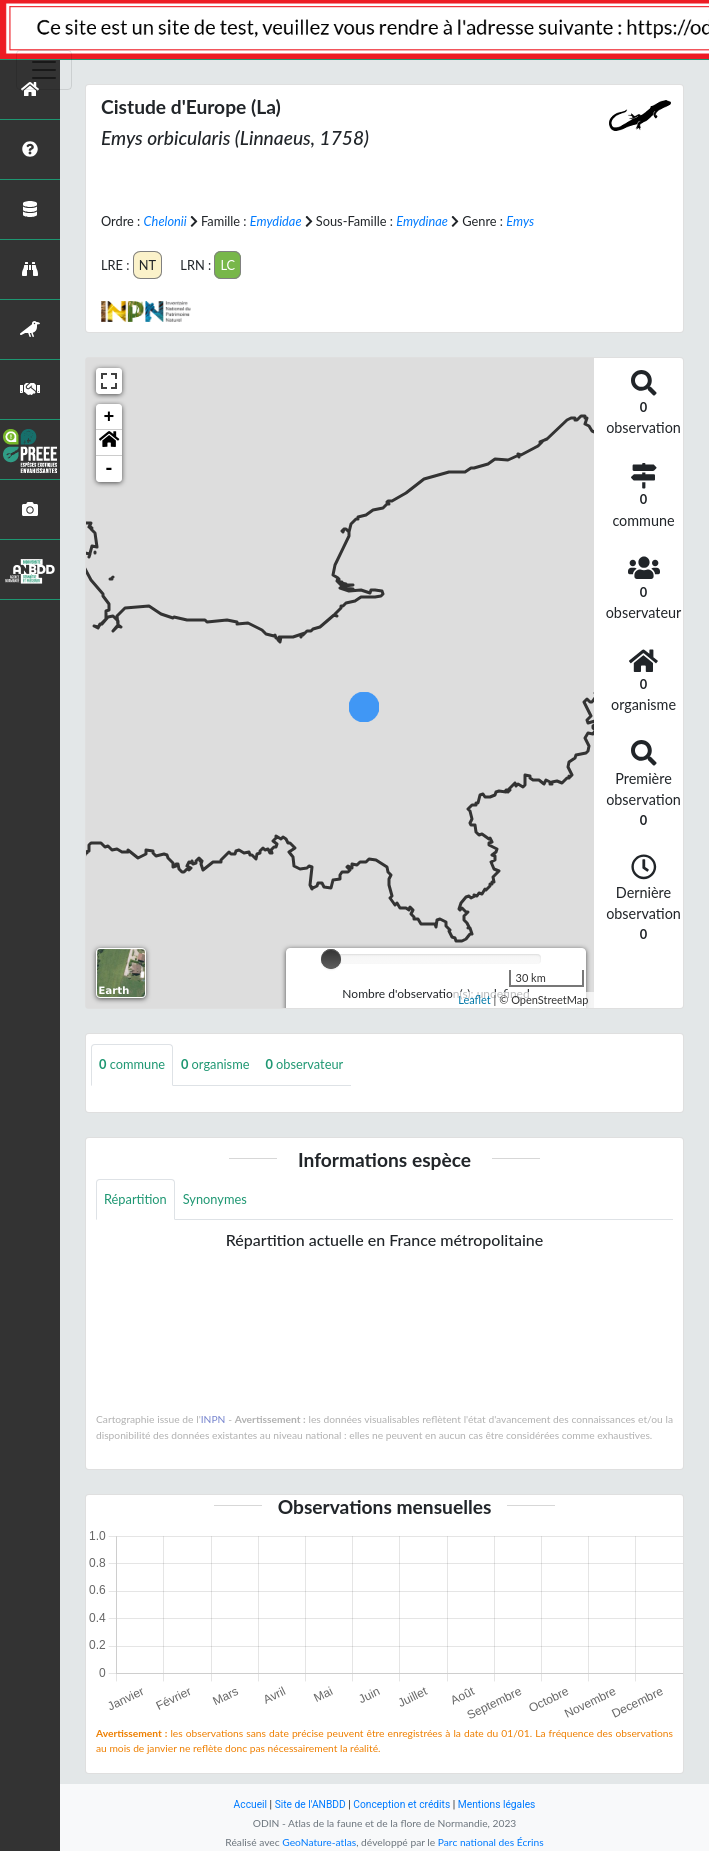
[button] (109, 443)
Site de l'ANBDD (310, 1804)
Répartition (135, 1199)
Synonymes (215, 1199)
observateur (304, 1064)
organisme (215, 1064)
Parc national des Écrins (491, 1842)
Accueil (250, 1804)
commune (132, 1064)
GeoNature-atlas (319, 1842)
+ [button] (109, 417)
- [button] (109, 469)
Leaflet (474, 999)
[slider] (331, 959)
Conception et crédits (401, 1804)
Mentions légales (497, 1804)
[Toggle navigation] (44, 70)
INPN (213, 1419)
